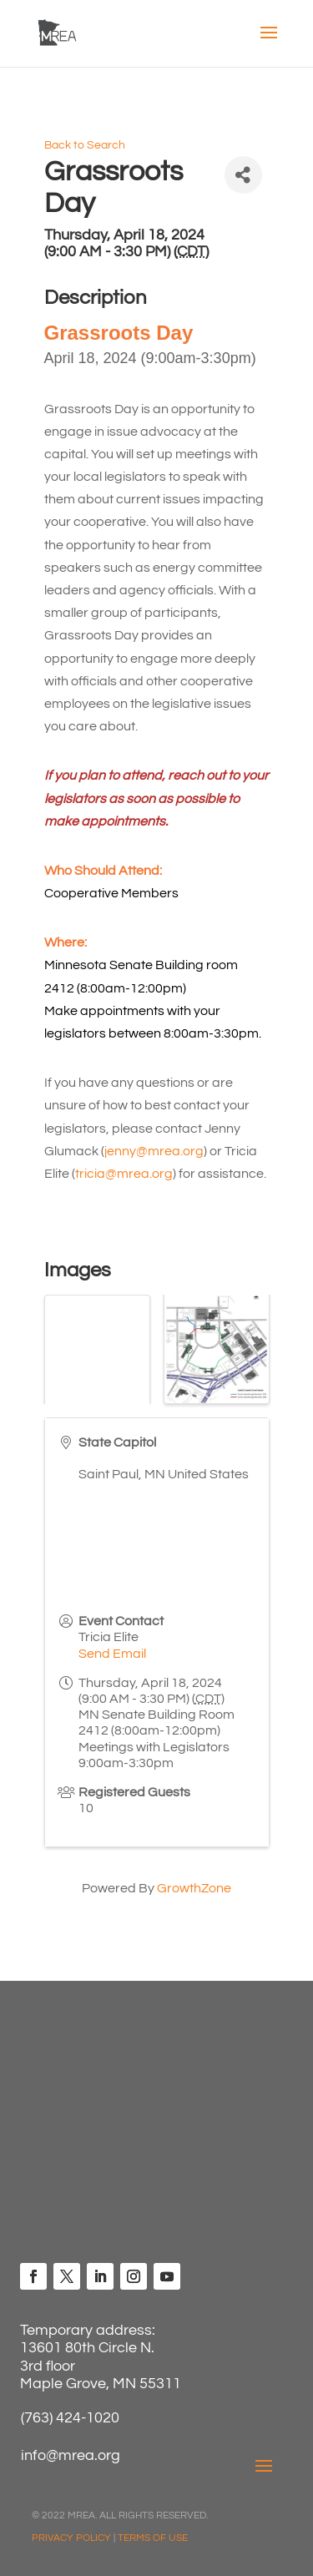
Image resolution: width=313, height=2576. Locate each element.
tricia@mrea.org (124, 1173)
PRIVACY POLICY (71, 2538)
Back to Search (84, 145)
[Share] (243, 175)
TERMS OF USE (153, 2538)
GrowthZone (194, 1888)
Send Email (112, 1653)
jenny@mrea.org (154, 1151)
